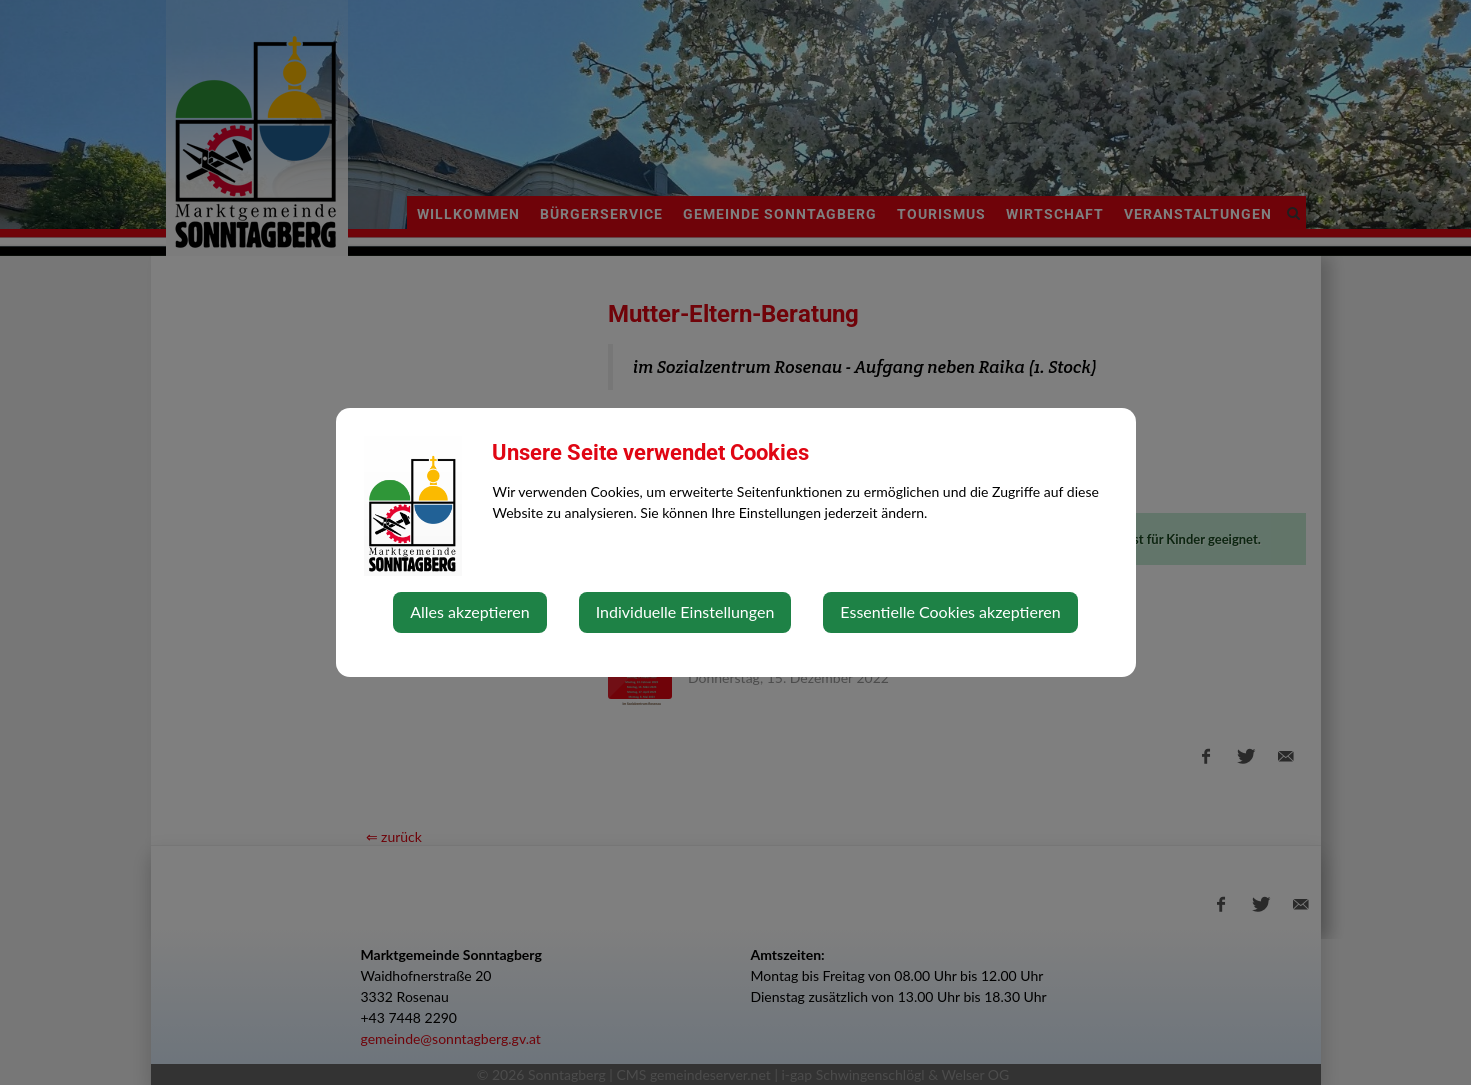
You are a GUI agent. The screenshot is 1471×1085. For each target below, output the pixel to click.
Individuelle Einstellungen (685, 611)
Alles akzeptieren (469, 611)
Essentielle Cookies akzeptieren (950, 611)
